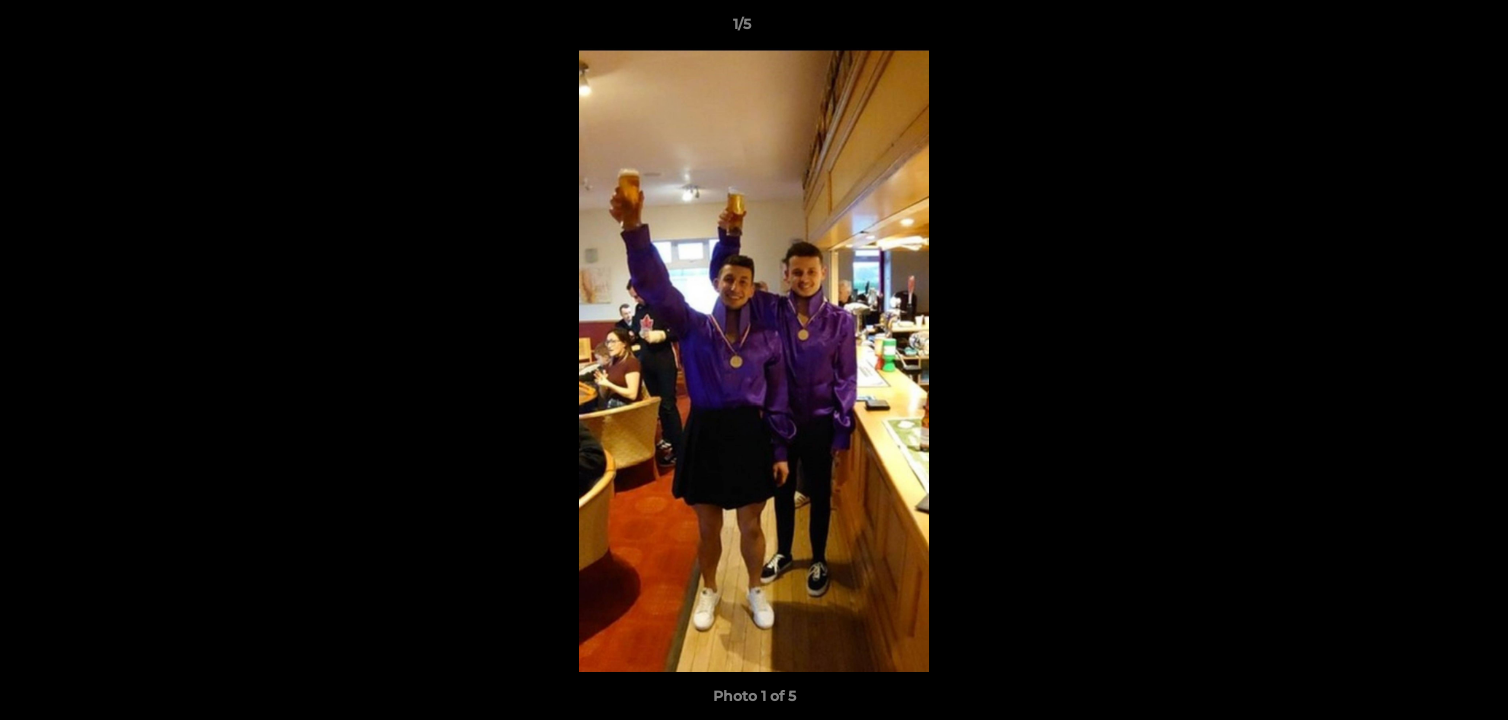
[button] (1424, 29)
